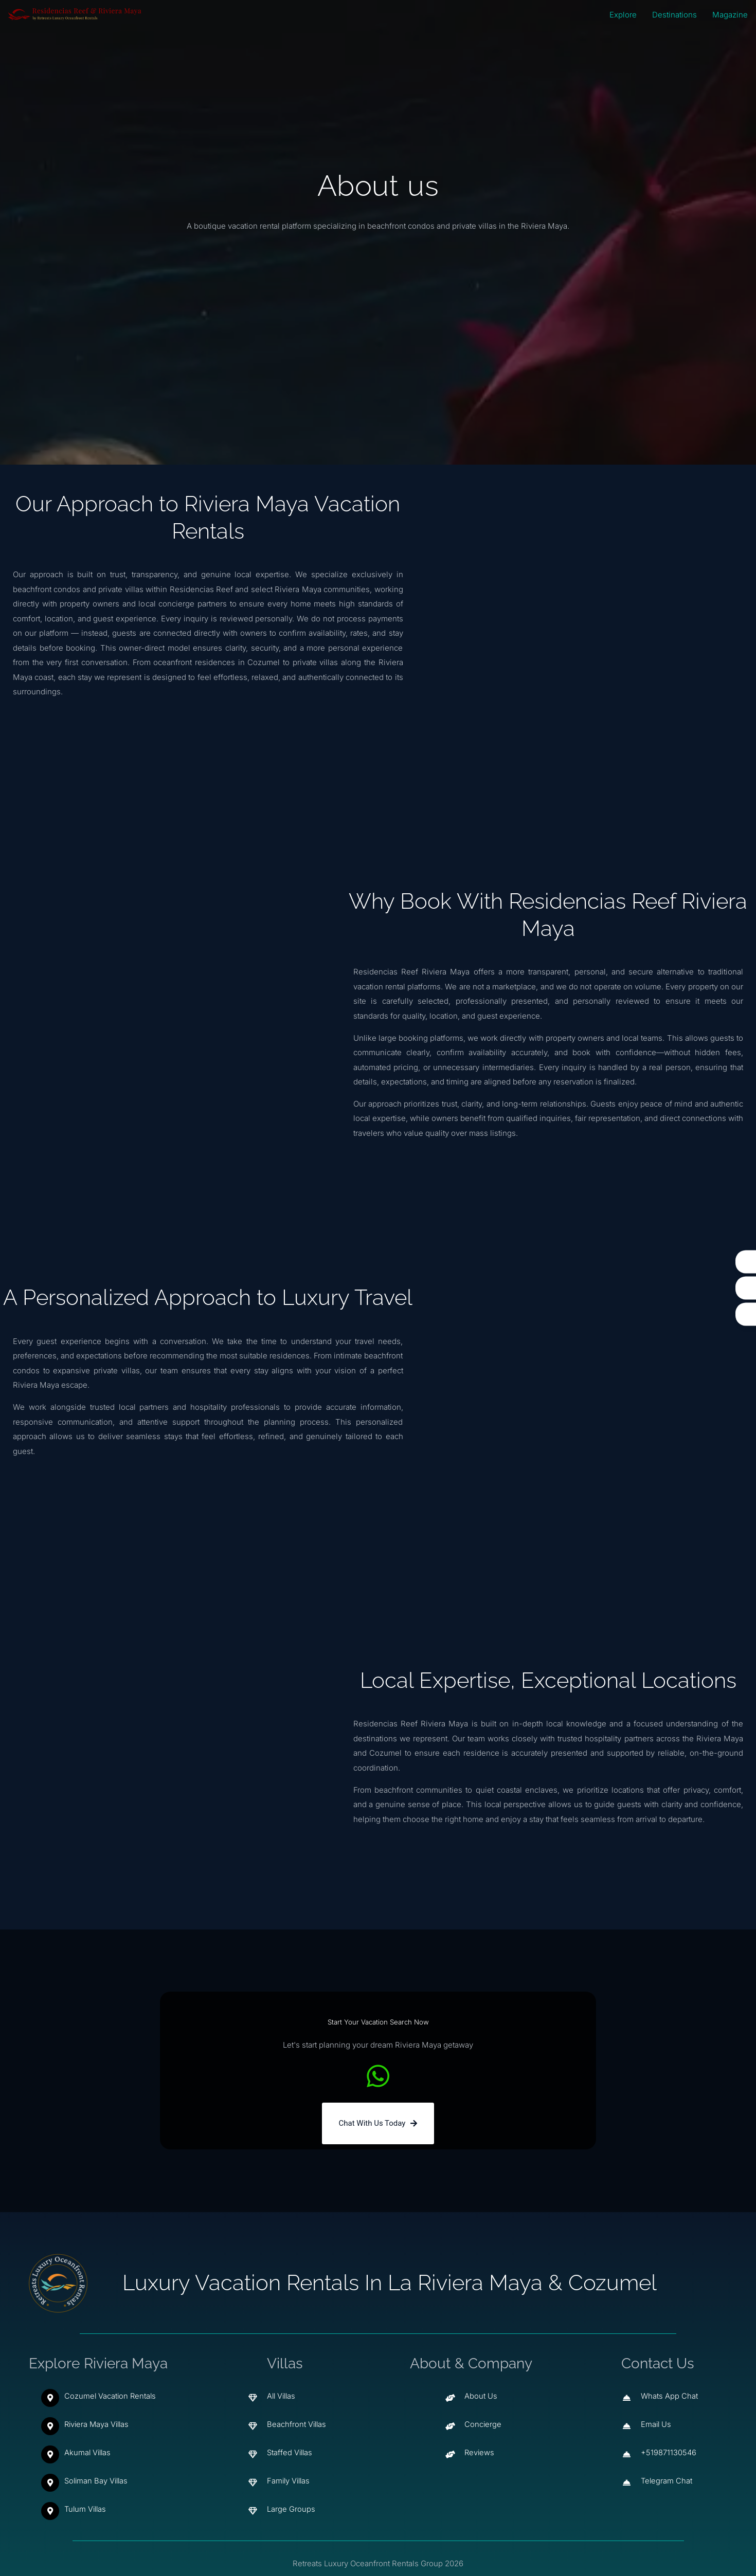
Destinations (674, 15)
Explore (623, 15)
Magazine (730, 15)
